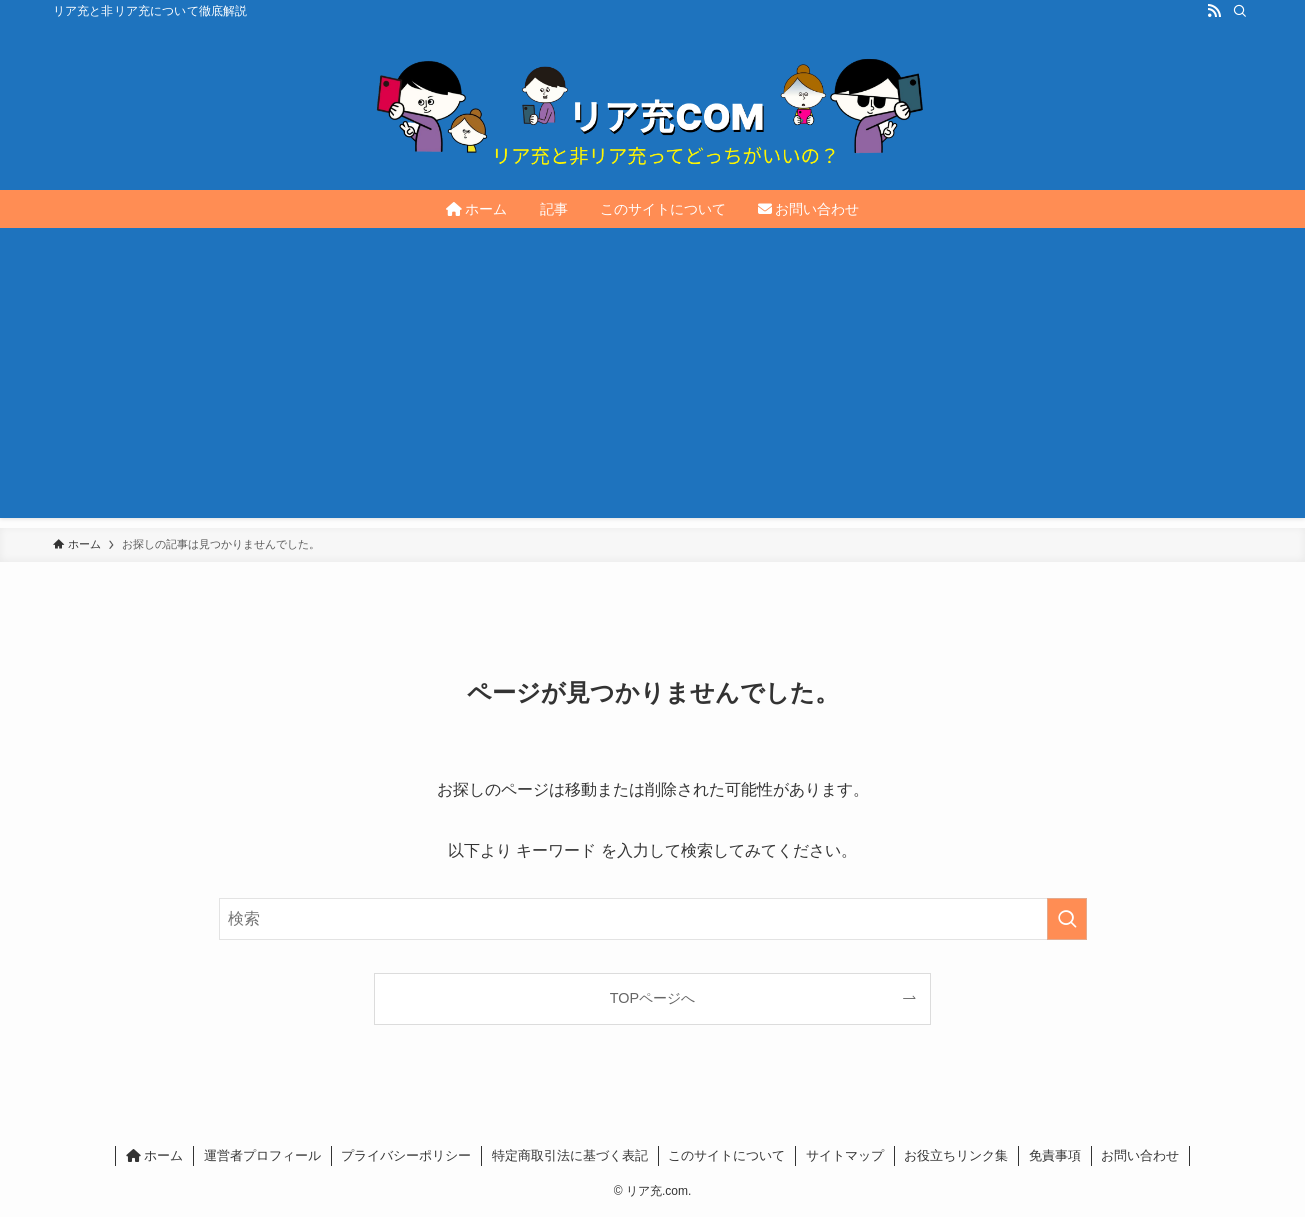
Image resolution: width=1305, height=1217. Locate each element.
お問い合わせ (1140, 1155)
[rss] (1214, 11)
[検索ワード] (653, 919)
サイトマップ (845, 1155)
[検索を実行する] (1067, 919)
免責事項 (1055, 1155)
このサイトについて (726, 1155)
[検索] (1240, 11)
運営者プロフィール (262, 1155)
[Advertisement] (653, 378)
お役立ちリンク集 (956, 1155)
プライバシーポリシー (406, 1155)
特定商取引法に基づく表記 (570, 1155)
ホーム (155, 1155)
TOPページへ (652, 998)
